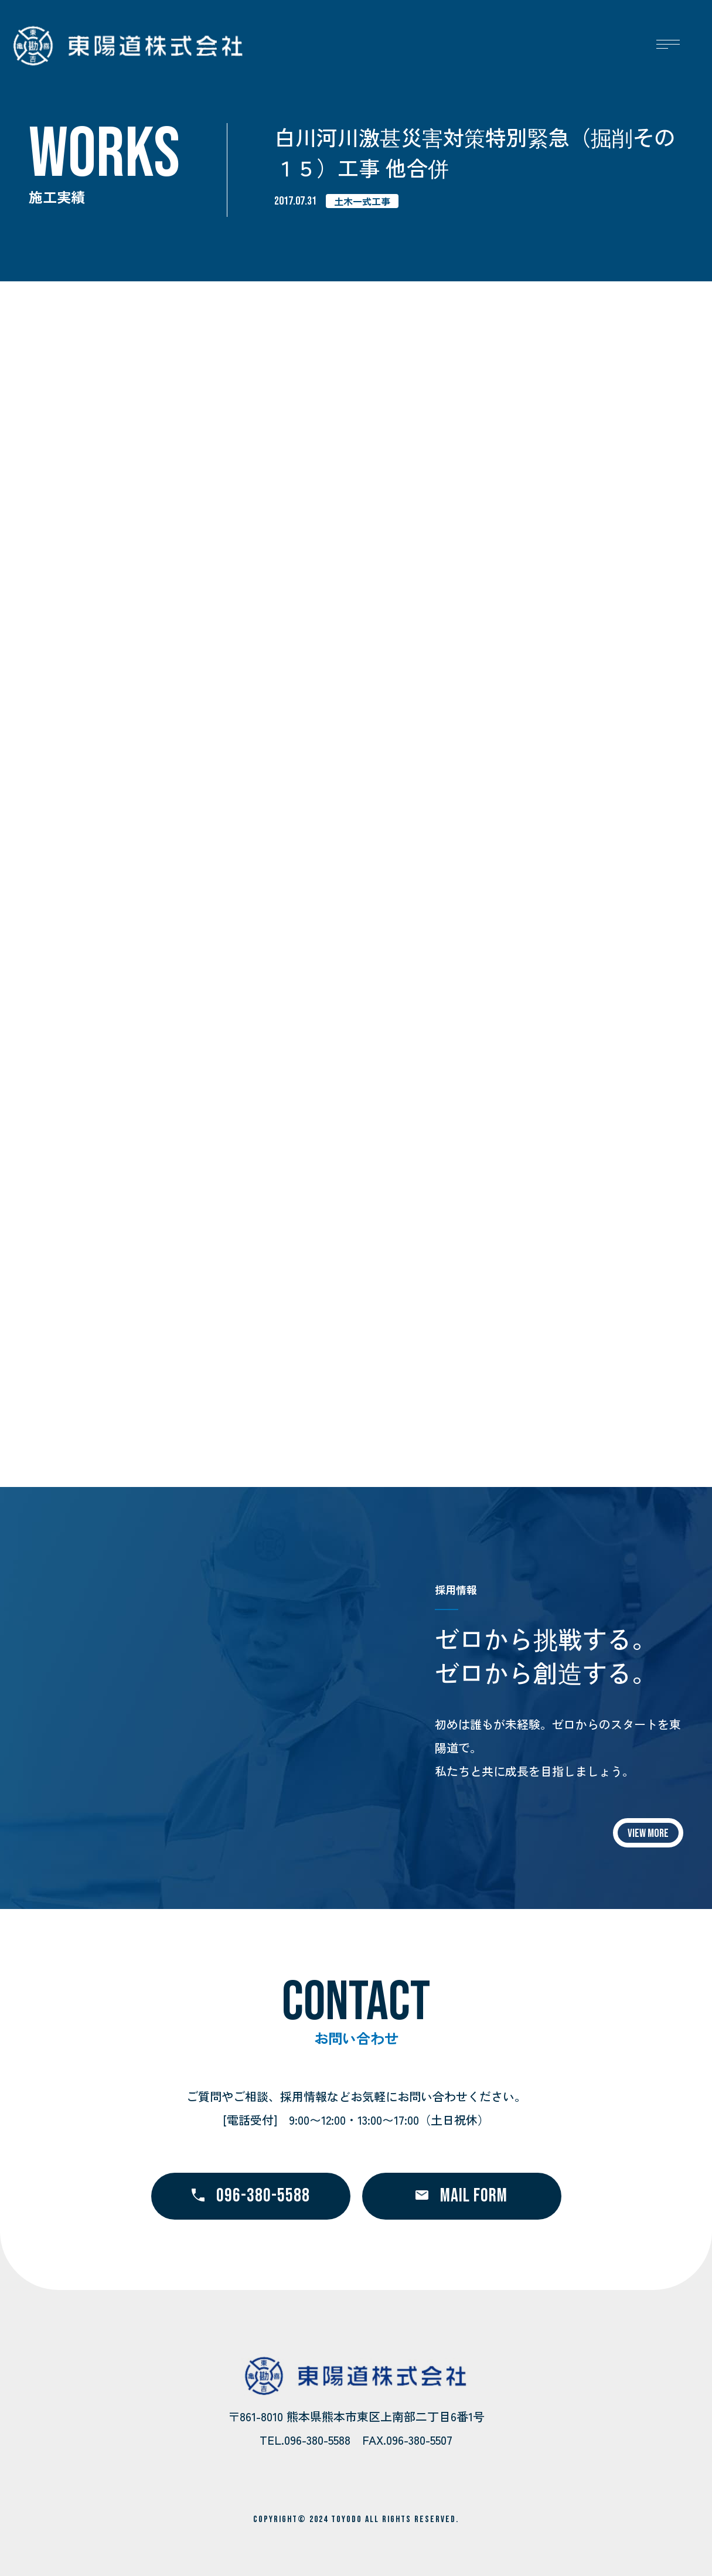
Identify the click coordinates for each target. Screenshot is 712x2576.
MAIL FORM (461, 2195)
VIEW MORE (648, 1833)
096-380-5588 (251, 2195)
